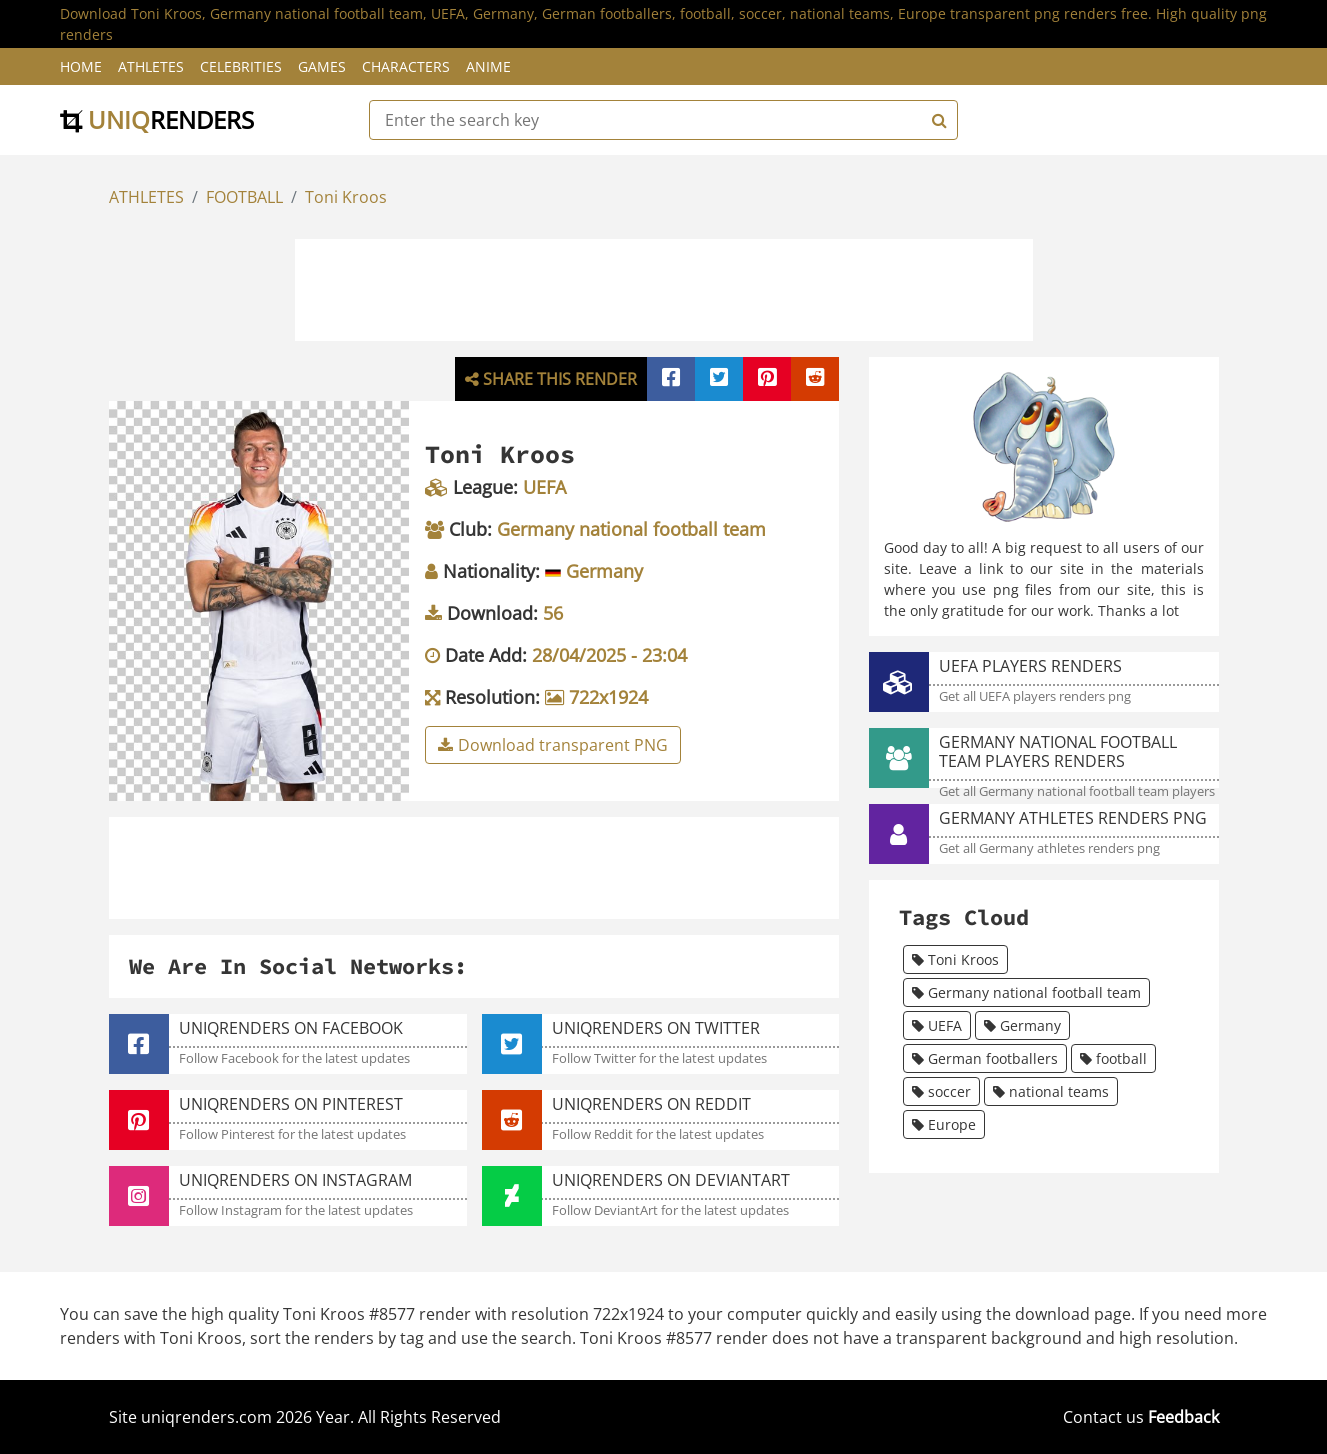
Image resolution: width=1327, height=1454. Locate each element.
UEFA (937, 1025)
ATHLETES (146, 197)
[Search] (937, 120)
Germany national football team (1026, 992)
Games (322, 66)
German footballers (985, 1058)
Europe (944, 1124)
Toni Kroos (346, 197)
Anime (488, 66)
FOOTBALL (244, 197)
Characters (406, 66)
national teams (1051, 1091)
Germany (1022, 1025)
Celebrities (241, 66)
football (1113, 1058)
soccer (941, 1091)
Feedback (1183, 1417)
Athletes (151, 66)
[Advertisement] (664, 287)
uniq (157, 119)
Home (81, 66)
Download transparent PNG (553, 745)
